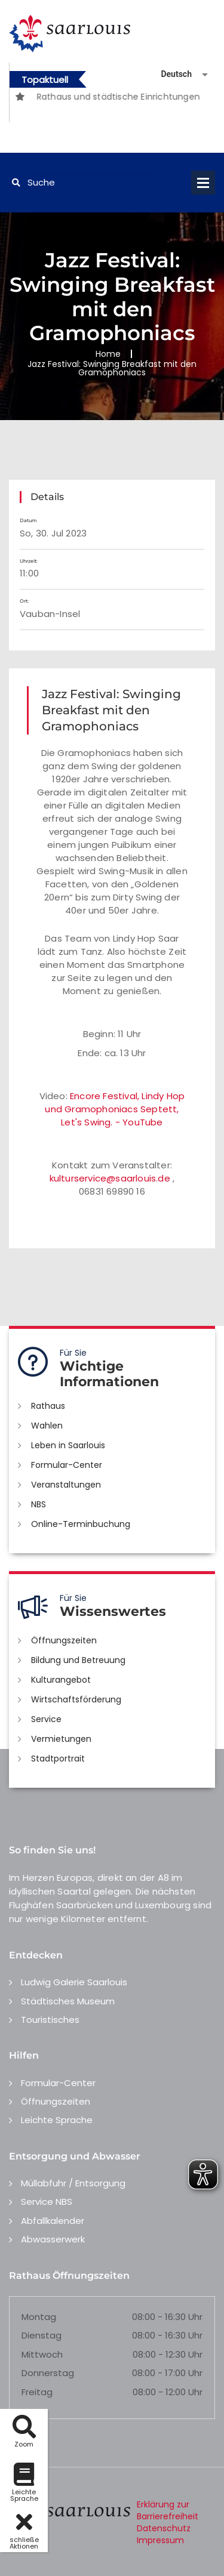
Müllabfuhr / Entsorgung (73, 2183)
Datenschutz (164, 2528)
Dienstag (42, 2335)
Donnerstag (48, 2373)
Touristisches (50, 2019)
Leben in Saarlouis (68, 1445)
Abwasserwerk (53, 2239)
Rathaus (48, 1406)
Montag (39, 2316)
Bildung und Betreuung (78, 1660)
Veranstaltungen (66, 1485)
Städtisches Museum (68, 2001)
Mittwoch (42, 2354)
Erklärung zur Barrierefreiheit (167, 2510)
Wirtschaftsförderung (76, 1699)
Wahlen (47, 1426)
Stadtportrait (58, 1758)
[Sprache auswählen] (170, 74)
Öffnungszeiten (64, 1640)
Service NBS (46, 2201)
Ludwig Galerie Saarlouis (74, 1982)
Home (108, 354)
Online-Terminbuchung (80, 1524)
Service (46, 1719)
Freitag (37, 2392)
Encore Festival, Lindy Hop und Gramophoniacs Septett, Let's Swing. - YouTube (115, 1109)
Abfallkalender (52, 2220)
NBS (38, 1504)
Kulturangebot (61, 1680)
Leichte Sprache (57, 2120)
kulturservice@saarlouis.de (110, 1178)
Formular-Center (66, 1465)
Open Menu (203, 183)
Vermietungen (61, 1739)
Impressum (160, 2540)
